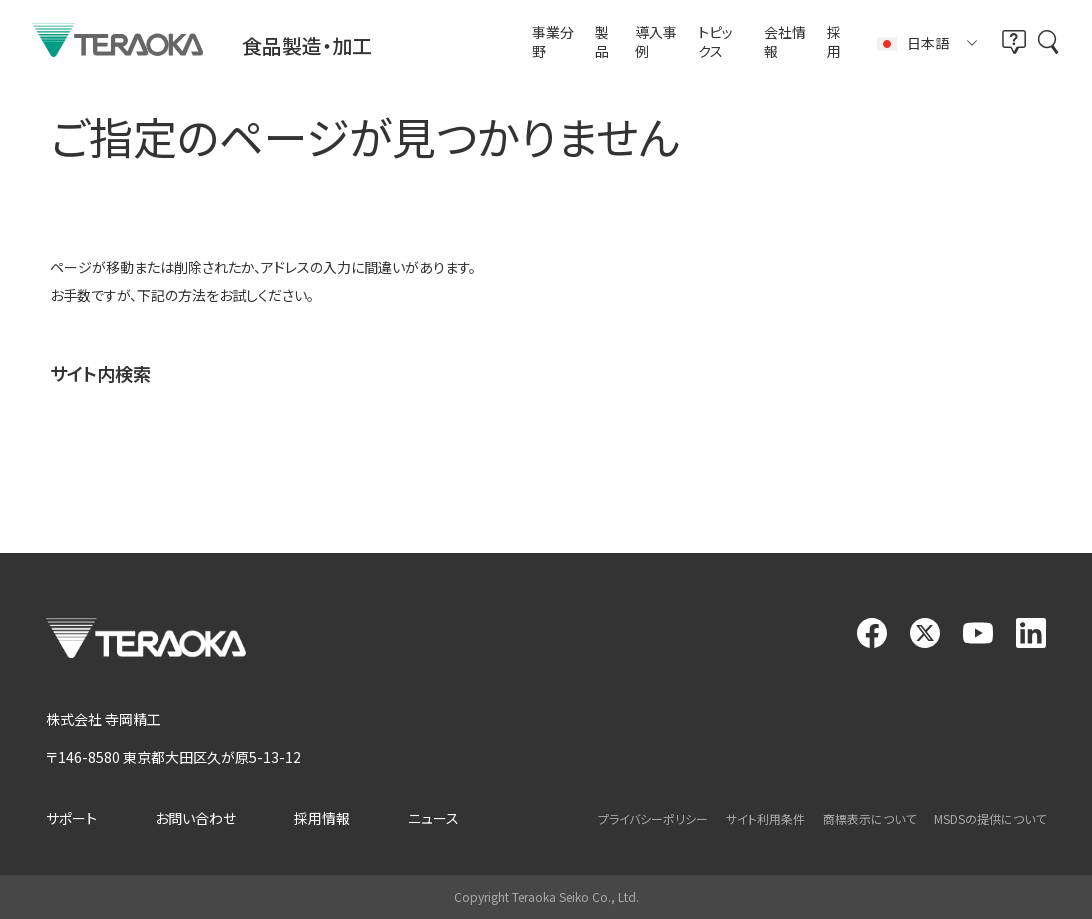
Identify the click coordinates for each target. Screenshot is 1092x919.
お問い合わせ (195, 818)
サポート (71, 818)
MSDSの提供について (990, 818)
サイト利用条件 (765, 818)
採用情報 (322, 818)
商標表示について (869, 818)
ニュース (433, 818)
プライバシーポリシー (653, 818)
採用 (834, 42)
